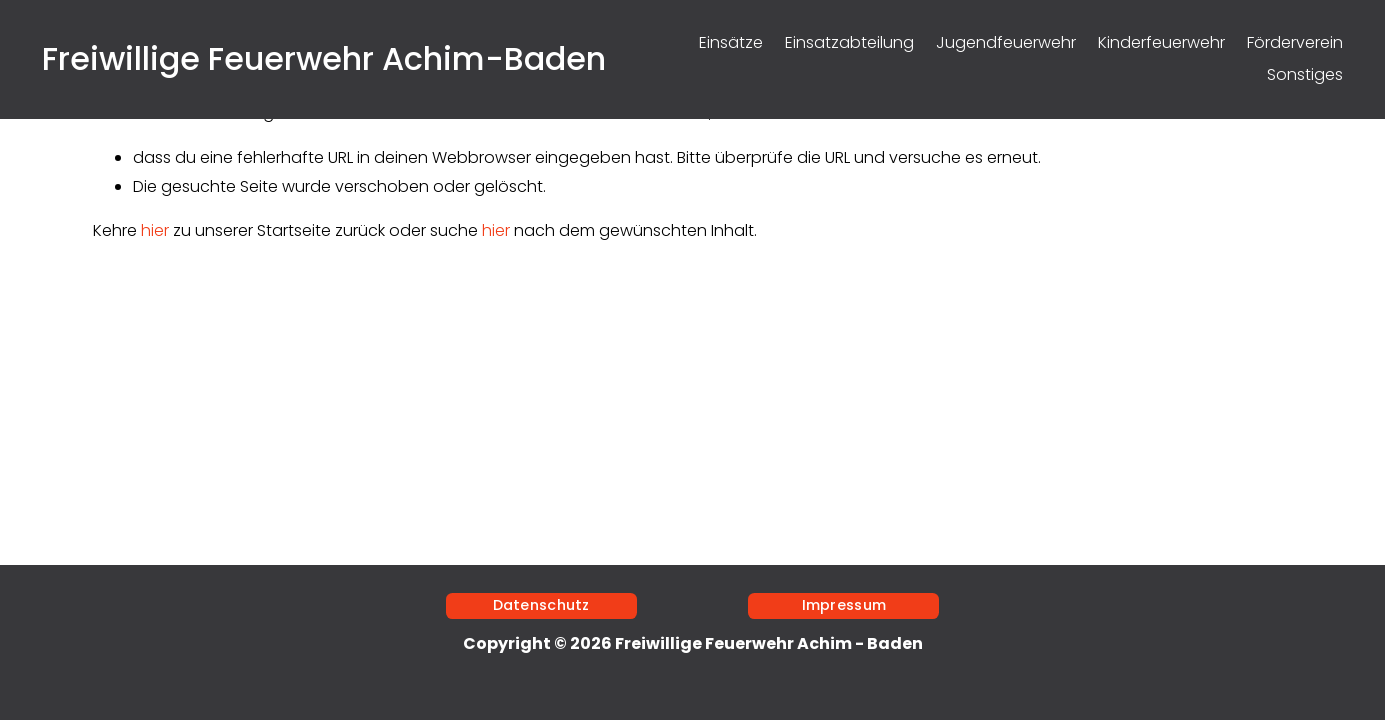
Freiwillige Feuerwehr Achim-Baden (324, 58)
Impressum (844, 605)
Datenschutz (541, 605)
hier (155, 230)
